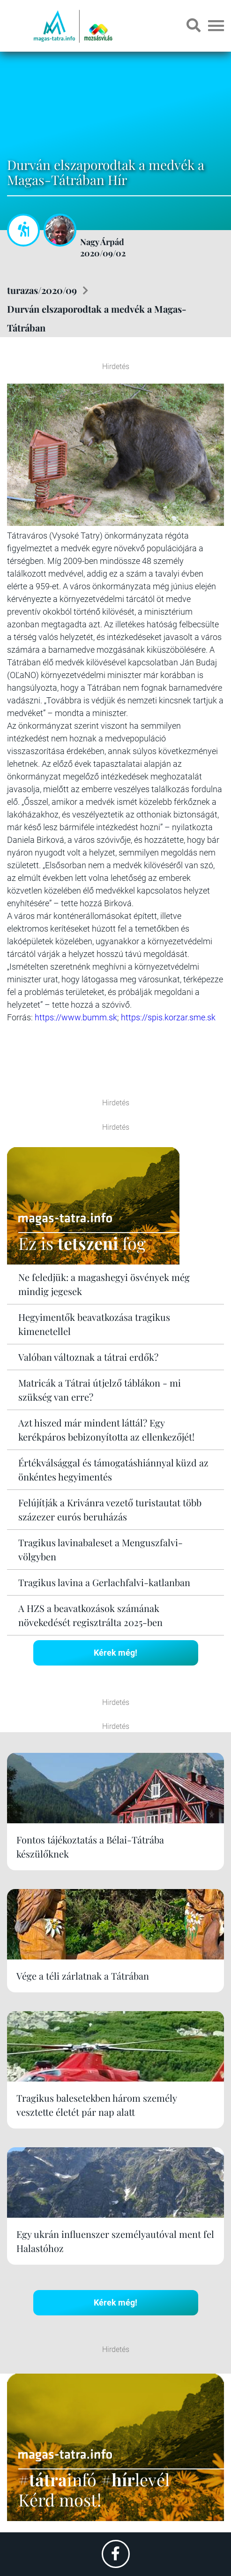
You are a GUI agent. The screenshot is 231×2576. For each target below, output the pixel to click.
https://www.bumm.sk (76, 1017)
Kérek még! (115, 1653)
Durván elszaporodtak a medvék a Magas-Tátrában (96, 318)
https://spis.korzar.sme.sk (168, 1017)
